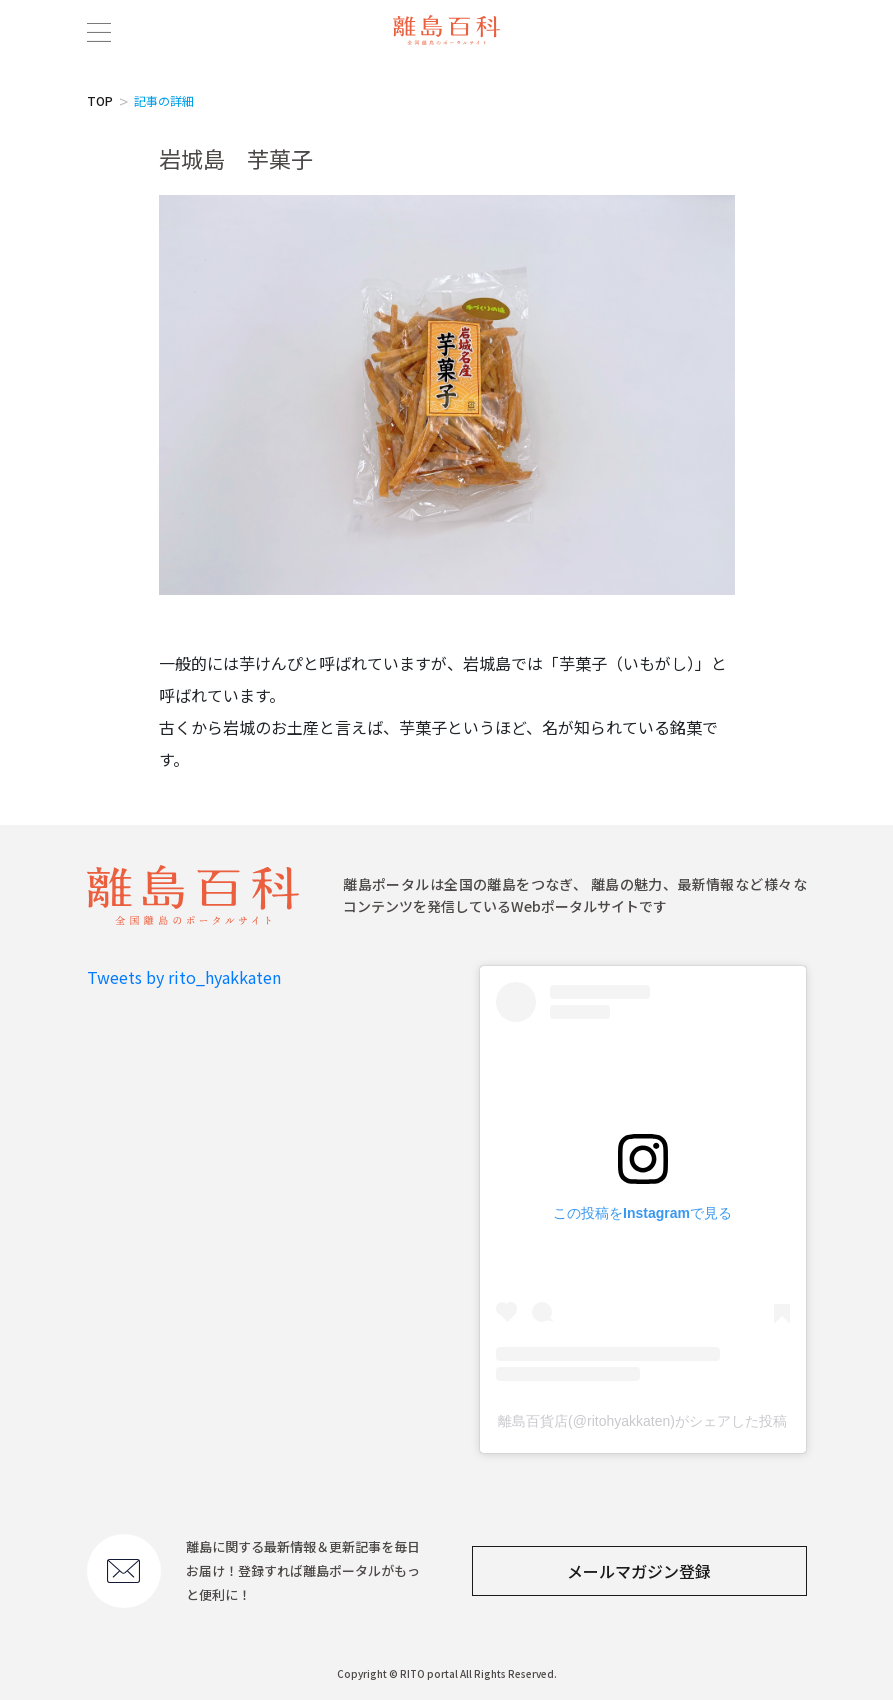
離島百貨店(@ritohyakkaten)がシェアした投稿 (642, 1421)
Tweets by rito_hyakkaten (184, 977)
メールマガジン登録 (639, 1571)
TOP (100, 100)
